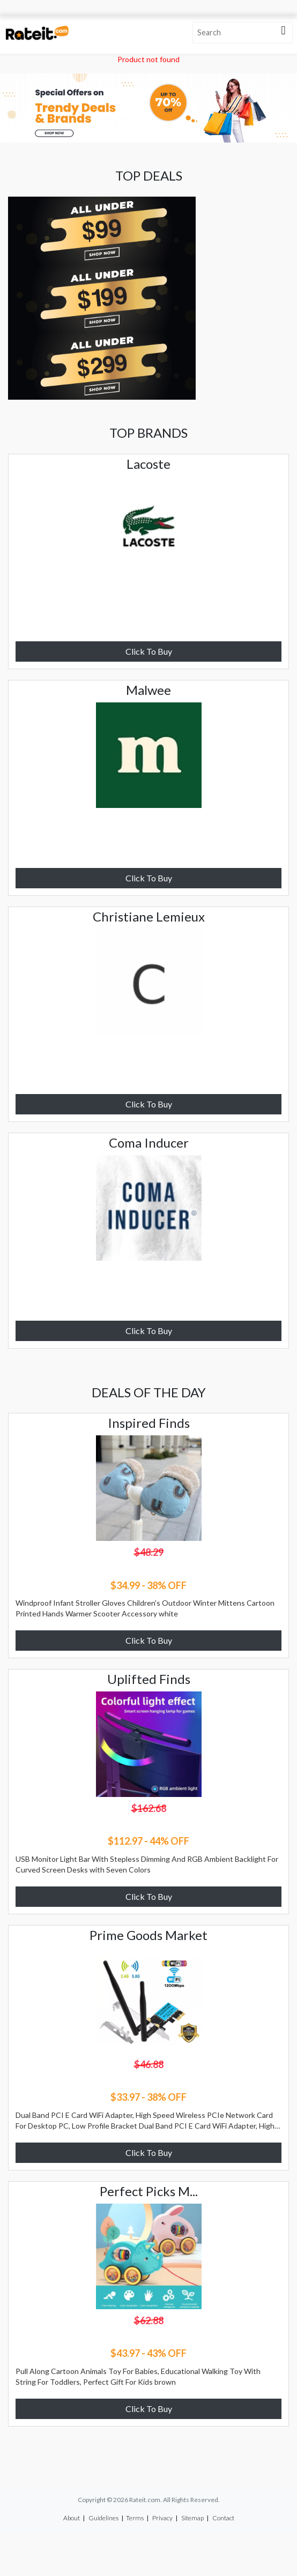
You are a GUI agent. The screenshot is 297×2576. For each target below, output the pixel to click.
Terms (135, 2518)
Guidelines (103, 2518)
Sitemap (192, 2518)
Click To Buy (148, 651)
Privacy (162, 2518)
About (71, 2518)
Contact (223, 2518)
